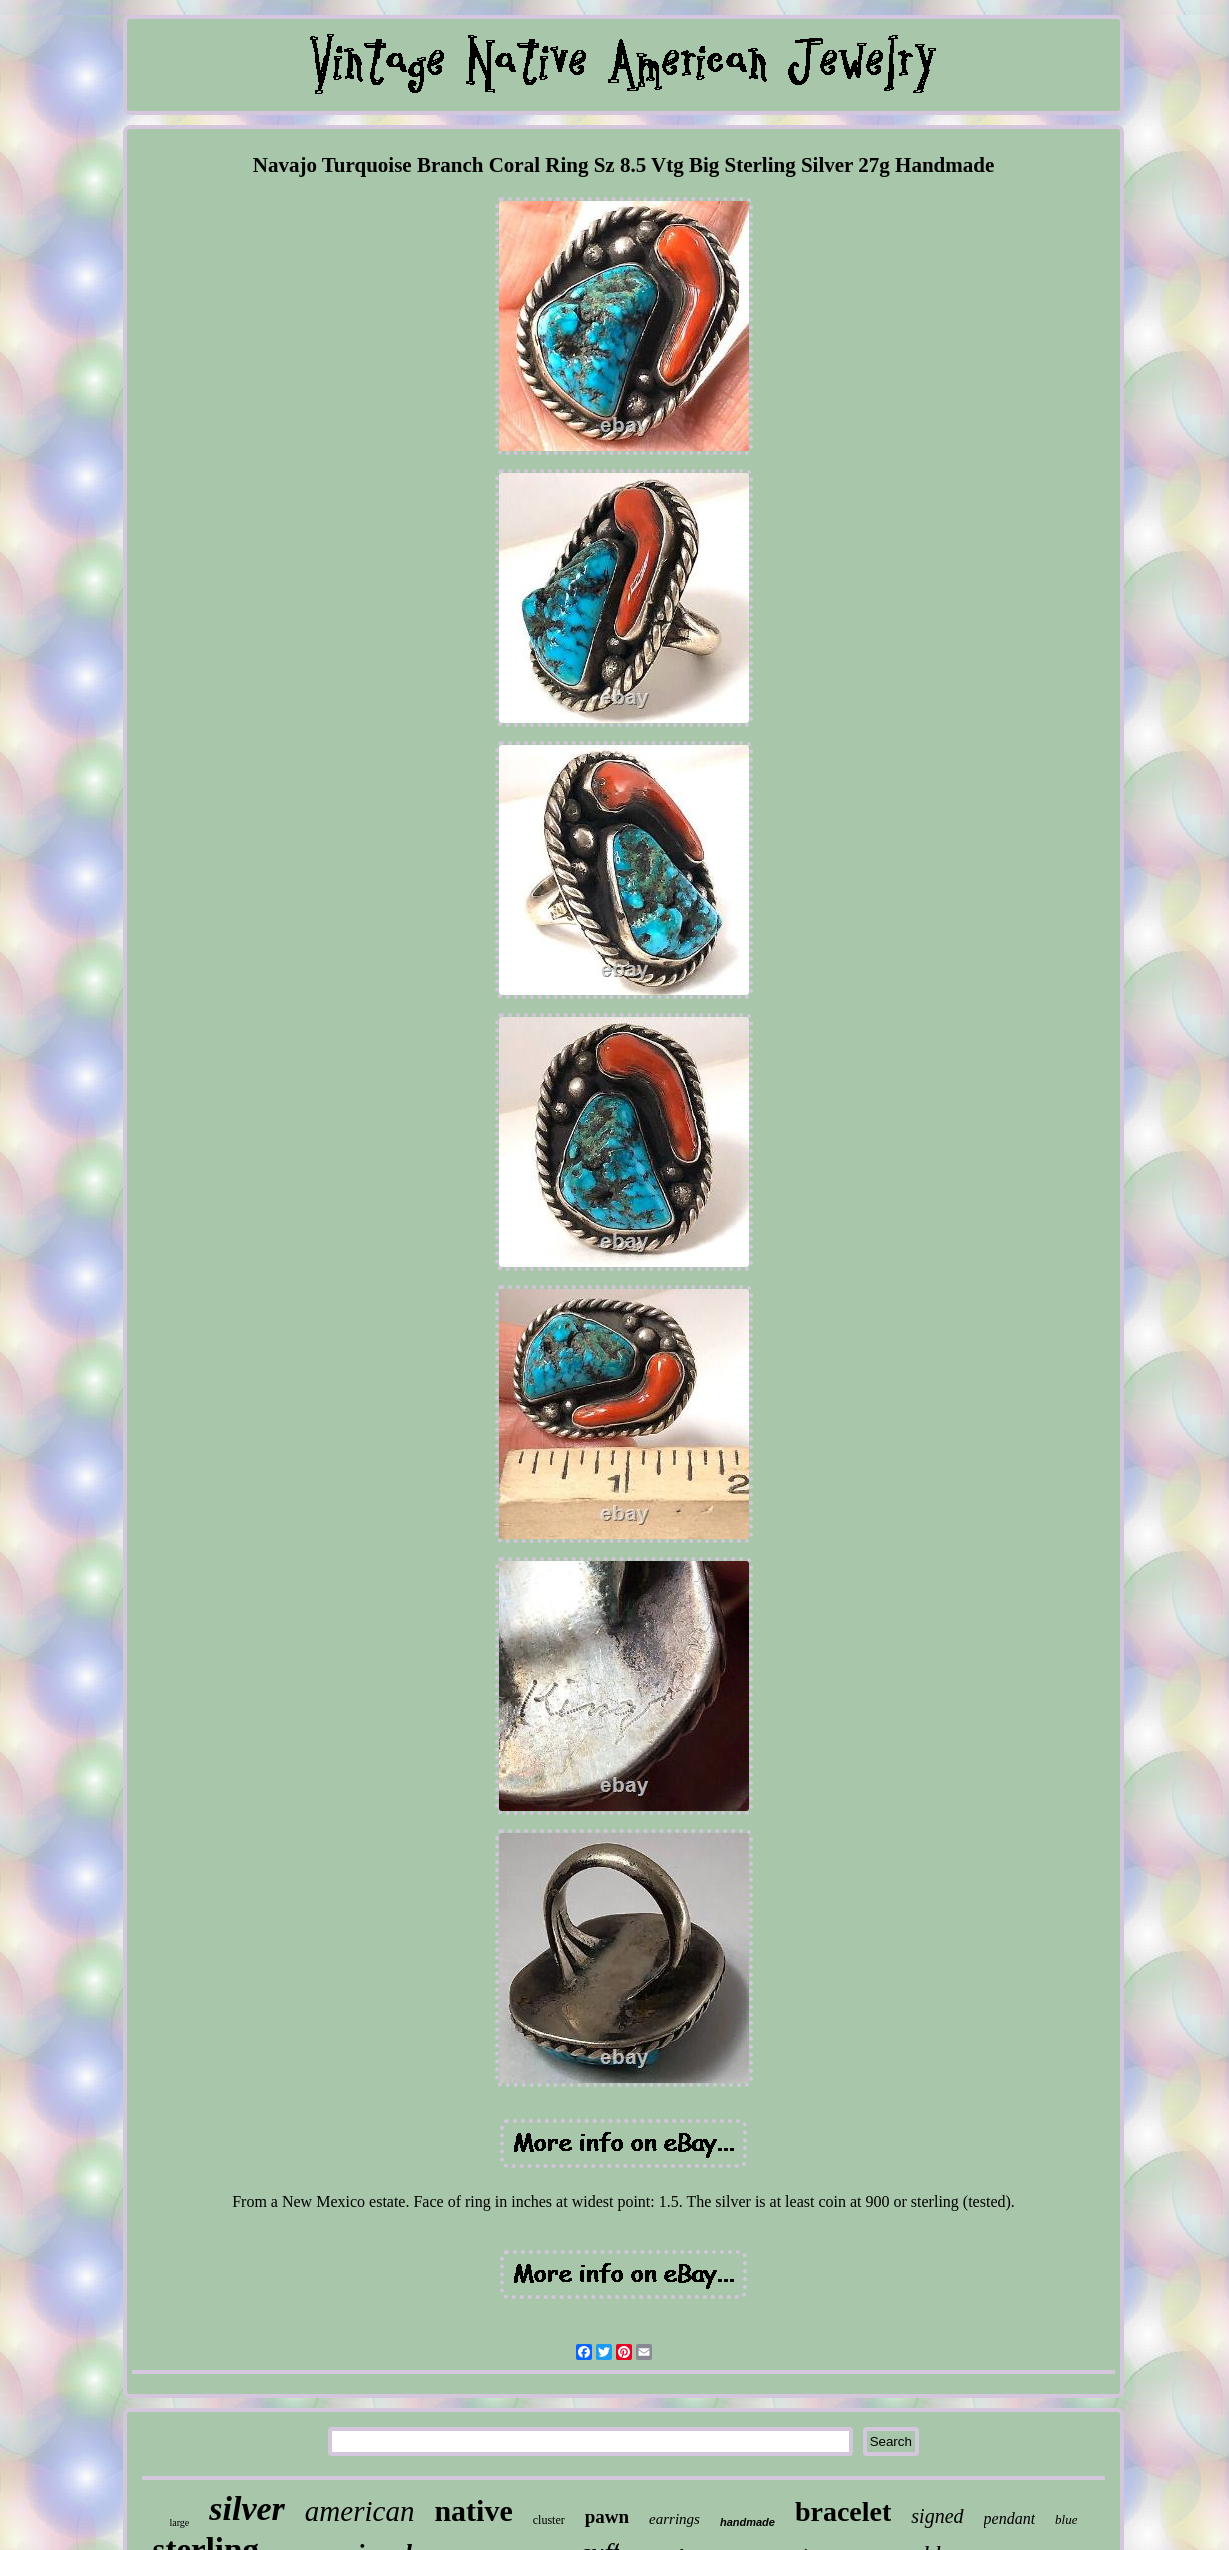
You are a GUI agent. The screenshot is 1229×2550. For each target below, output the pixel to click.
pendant (1010, 2518)
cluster (549, 2520)
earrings (674, 2519)
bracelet (843, 2511)
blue (1066, 2519)
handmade (747, 2522)
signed (937, 2516)
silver (247, 2508)
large (180, 2522)
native (473, 2510)
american (360, 2511)
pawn (607, 2516)
